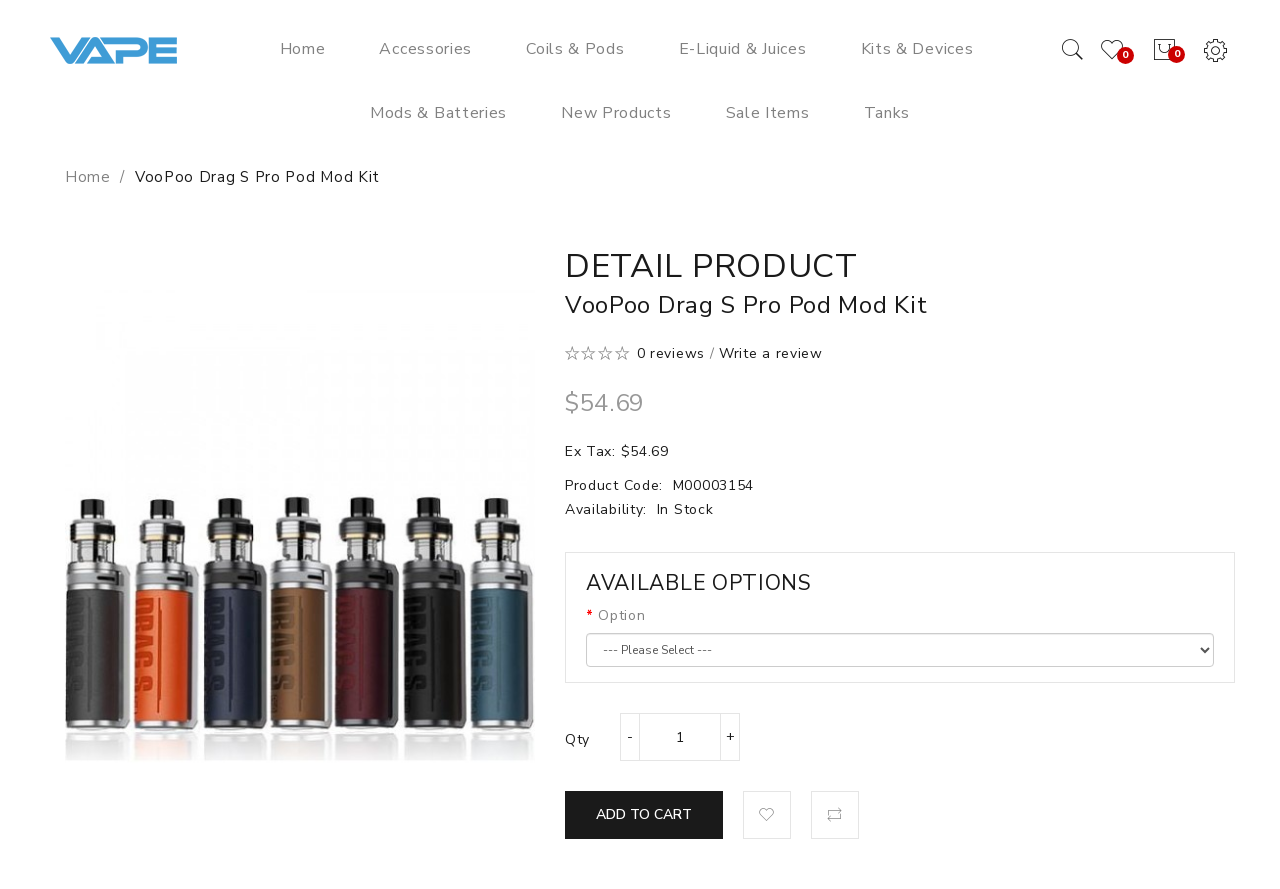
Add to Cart (644, 814)
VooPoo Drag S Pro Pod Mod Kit (257, 177)
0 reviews (671, 353)
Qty (577, 739)
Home (88, 177)
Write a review (771, 353)
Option (621, 615)
